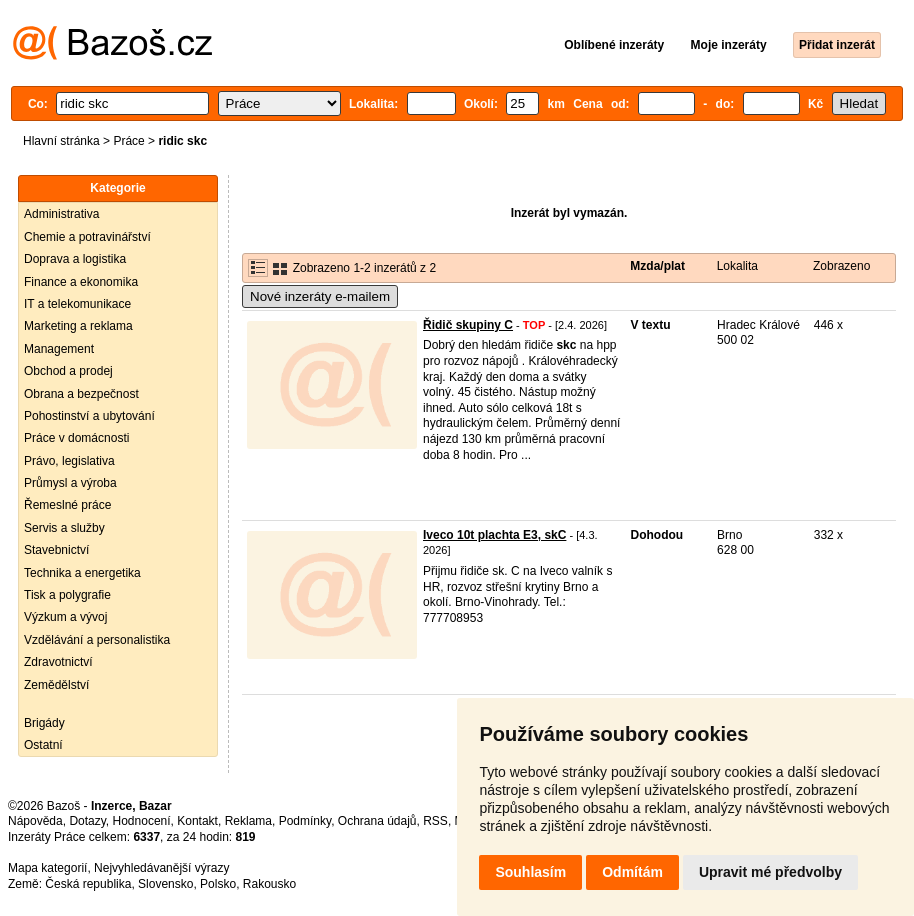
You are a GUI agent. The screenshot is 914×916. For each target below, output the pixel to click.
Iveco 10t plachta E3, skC (494, 535)
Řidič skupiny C (468, 325)
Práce (128, 141)
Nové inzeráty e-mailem (320, 296)
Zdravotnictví (58, 662)
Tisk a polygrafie (67, 595)
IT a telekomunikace (77, 304)
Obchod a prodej (68, 371)
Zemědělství (56, 685)
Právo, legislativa (69, 461)
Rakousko (269, 884)
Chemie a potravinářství (87, 237)
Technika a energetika (82, 573)
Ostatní (43, 745)
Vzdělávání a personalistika (97, 640)
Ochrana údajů (377, 821)
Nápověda (35, 821)
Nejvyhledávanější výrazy (161, 868)
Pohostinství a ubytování (89, 416)
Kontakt (197, 821)
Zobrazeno (841, 266)
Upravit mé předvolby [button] (770, 872)
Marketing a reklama (78, 326)
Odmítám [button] (632, 872)
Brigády (44, 723)
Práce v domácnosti (76, 438)
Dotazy (87, 821)
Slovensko (165, 884)
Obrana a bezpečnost (81, 394)
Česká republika (88, 884)
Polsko (218, 884)
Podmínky (305, 821)
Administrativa (61, 214)
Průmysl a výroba (70, 483)
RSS (435, 821)
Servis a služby (64, 528)
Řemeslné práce (67, 505)
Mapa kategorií (47, 868)
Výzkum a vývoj (65, 617)
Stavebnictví (56, 550)
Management (59, 349)
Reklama (248, 821)
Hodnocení (142, 821)
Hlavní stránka (61, 141)
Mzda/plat (657, 266)
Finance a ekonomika (81, 282)
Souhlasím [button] (530, 872)
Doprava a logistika (75, 259)
